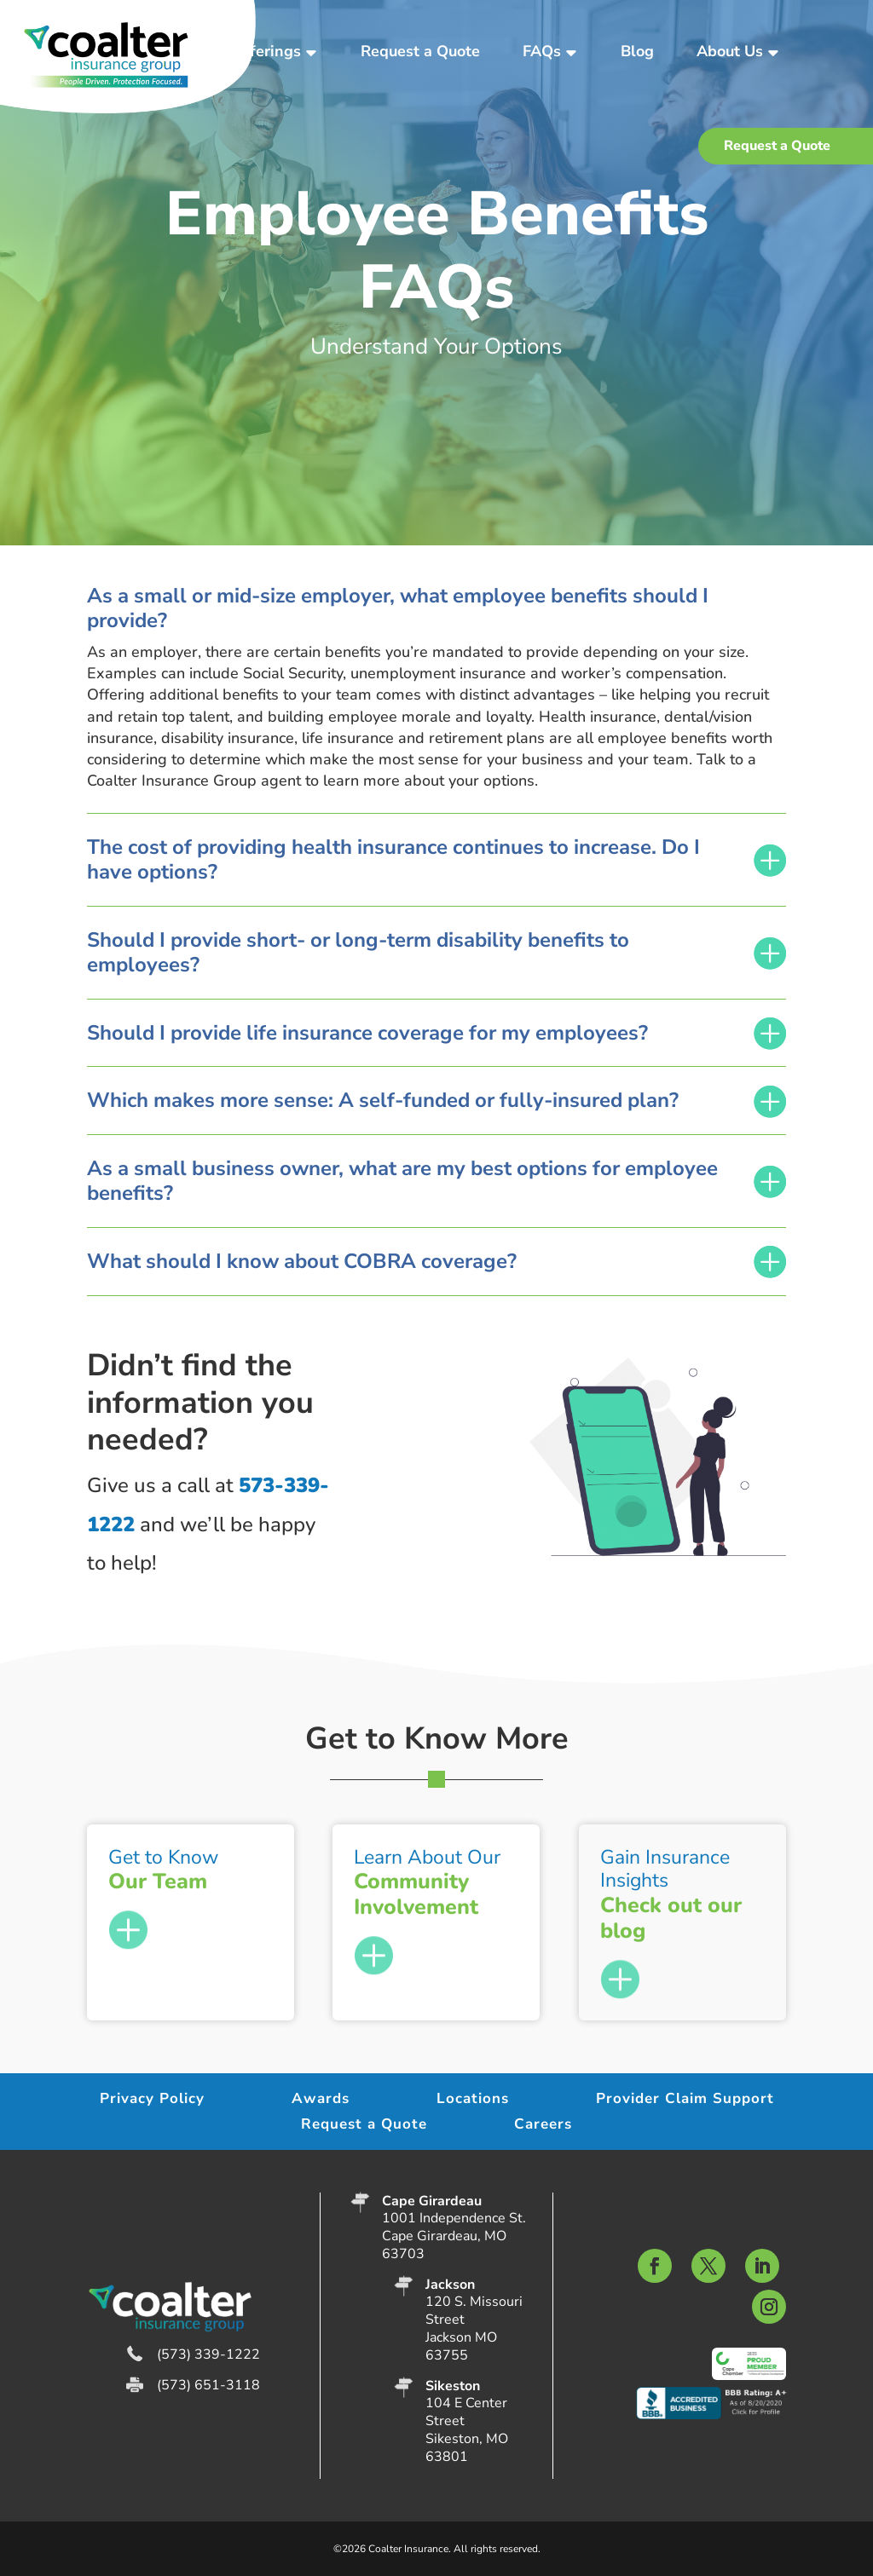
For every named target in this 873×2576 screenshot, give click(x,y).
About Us (730, 51)
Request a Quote (420, 51)
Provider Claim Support (685, 2100)
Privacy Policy (152, 2100)
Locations (472, 2100)
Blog (637, 51)
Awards (321, 2100)
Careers (543, 2126)
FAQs (542, 51)
